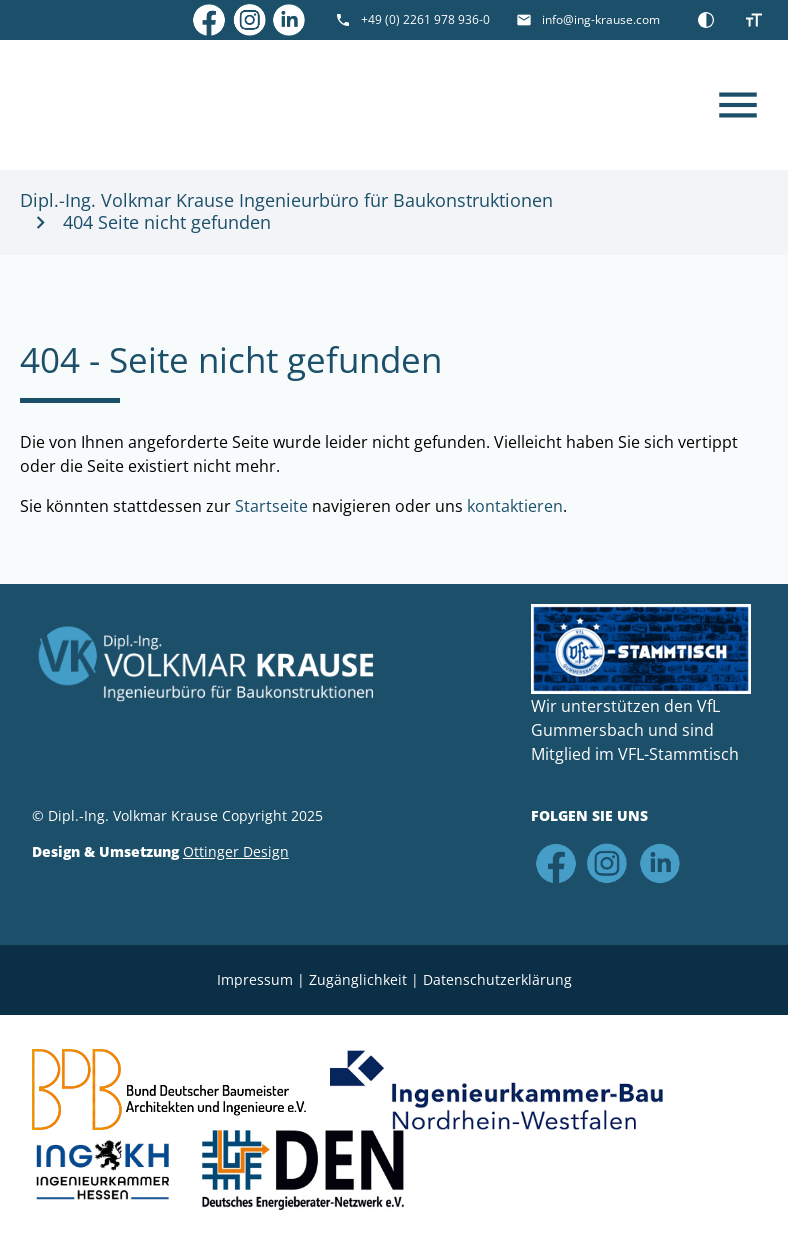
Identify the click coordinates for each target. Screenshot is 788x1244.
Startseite (271, 506)
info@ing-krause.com (601, 19)
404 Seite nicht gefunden (167, 223)
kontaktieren (515, 506)
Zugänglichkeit (358, 979)
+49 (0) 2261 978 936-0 (425, 19)
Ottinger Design (236, 851)
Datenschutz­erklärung (497, 979)
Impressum (255, 979)
